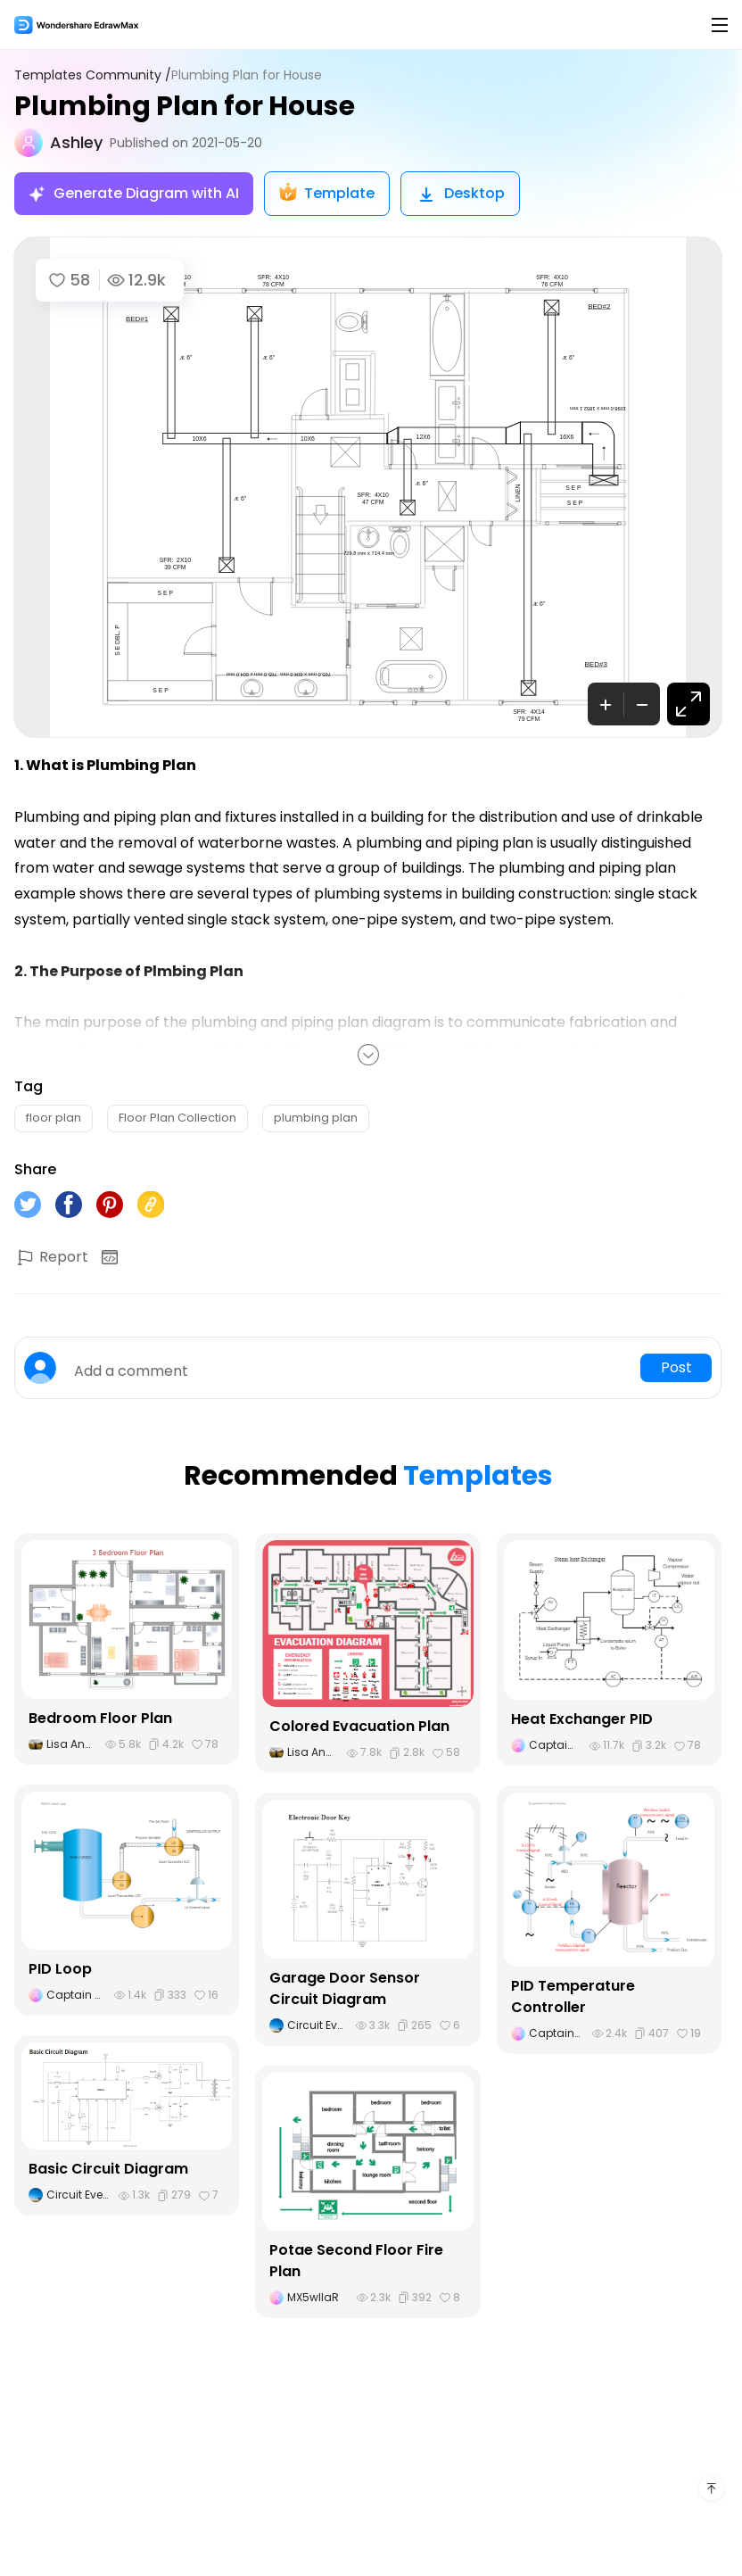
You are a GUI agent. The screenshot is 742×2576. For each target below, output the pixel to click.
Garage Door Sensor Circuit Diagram (344, 1988)
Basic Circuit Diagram (108, 2168)
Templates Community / (92, 75)
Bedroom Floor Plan (100, 1718)
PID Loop (60, 1969)
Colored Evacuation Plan (359, 1726)
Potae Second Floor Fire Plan (356, 2261)
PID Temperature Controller (573, 1996)
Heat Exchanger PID (582, 1719)
